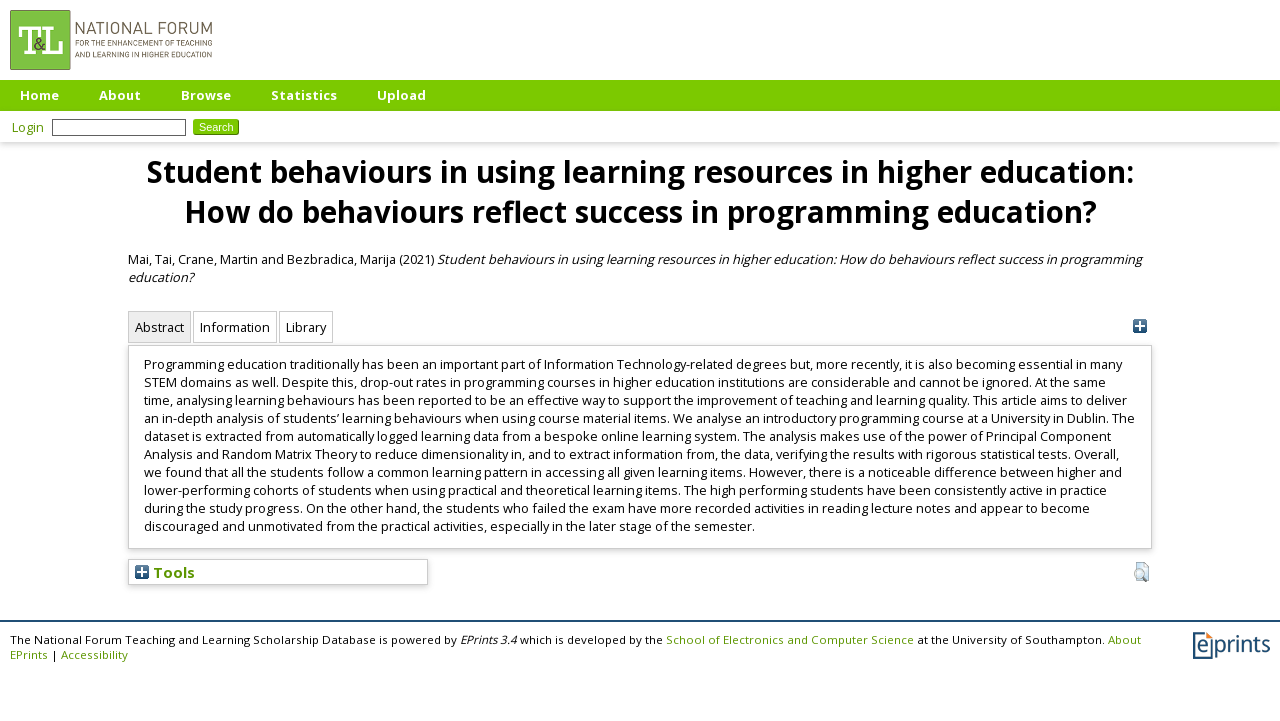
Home (39, 95)
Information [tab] (235, 327)
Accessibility (94, 654)
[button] (1141, 572)
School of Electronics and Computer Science (790, 639)
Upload (401, 95)
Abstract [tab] (159, 327)
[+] (1139, 326)
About (120, 95)
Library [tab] (306, 327)
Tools (165, 572)
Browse (206, 95)
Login (28, 127)
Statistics (304, 95)
